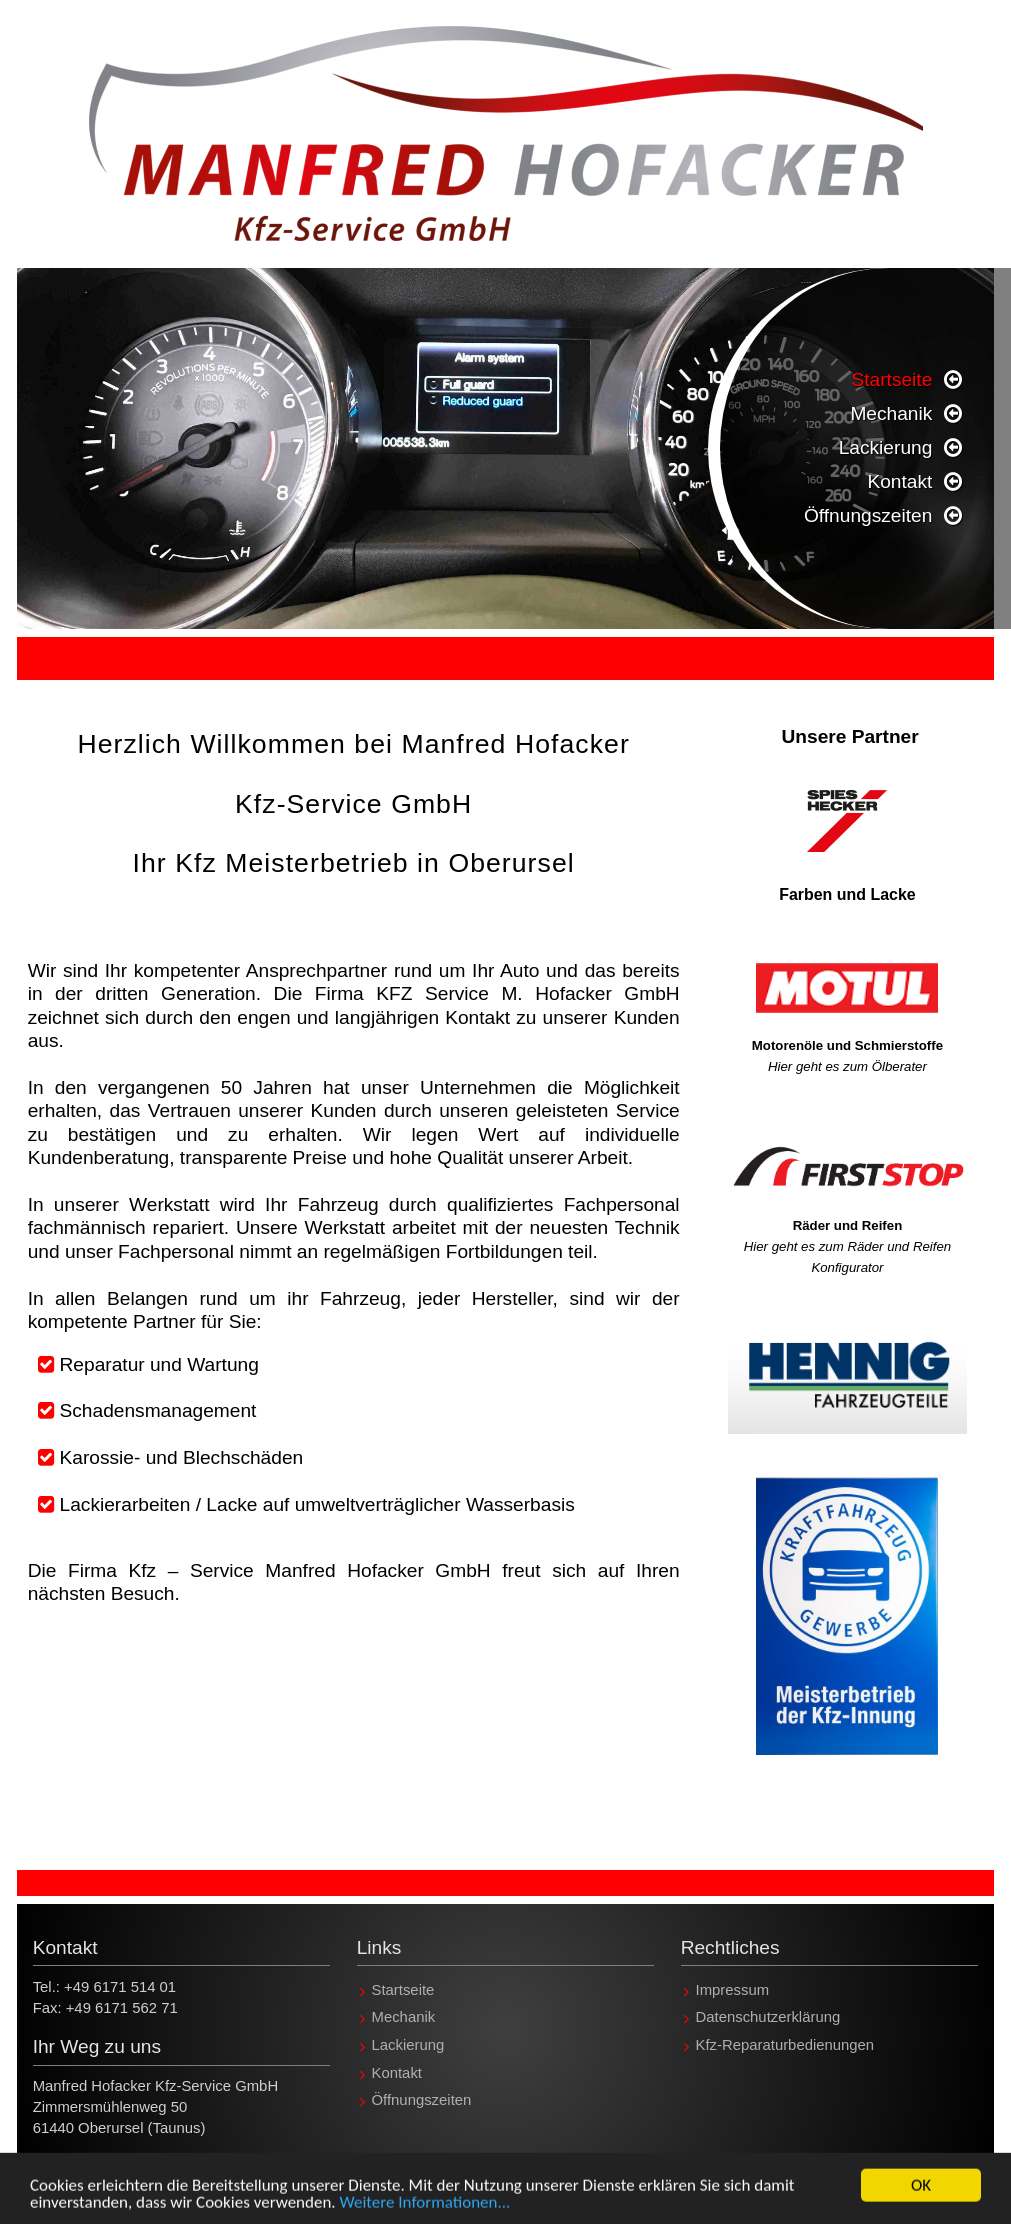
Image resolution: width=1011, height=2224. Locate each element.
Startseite (891, 379)
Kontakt (899, 481)
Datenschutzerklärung (768, 2018)
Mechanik (891, 413)
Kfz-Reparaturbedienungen (785, 2045)
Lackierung (886, 447)
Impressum (733, 1990)
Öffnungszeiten (868, 515)
